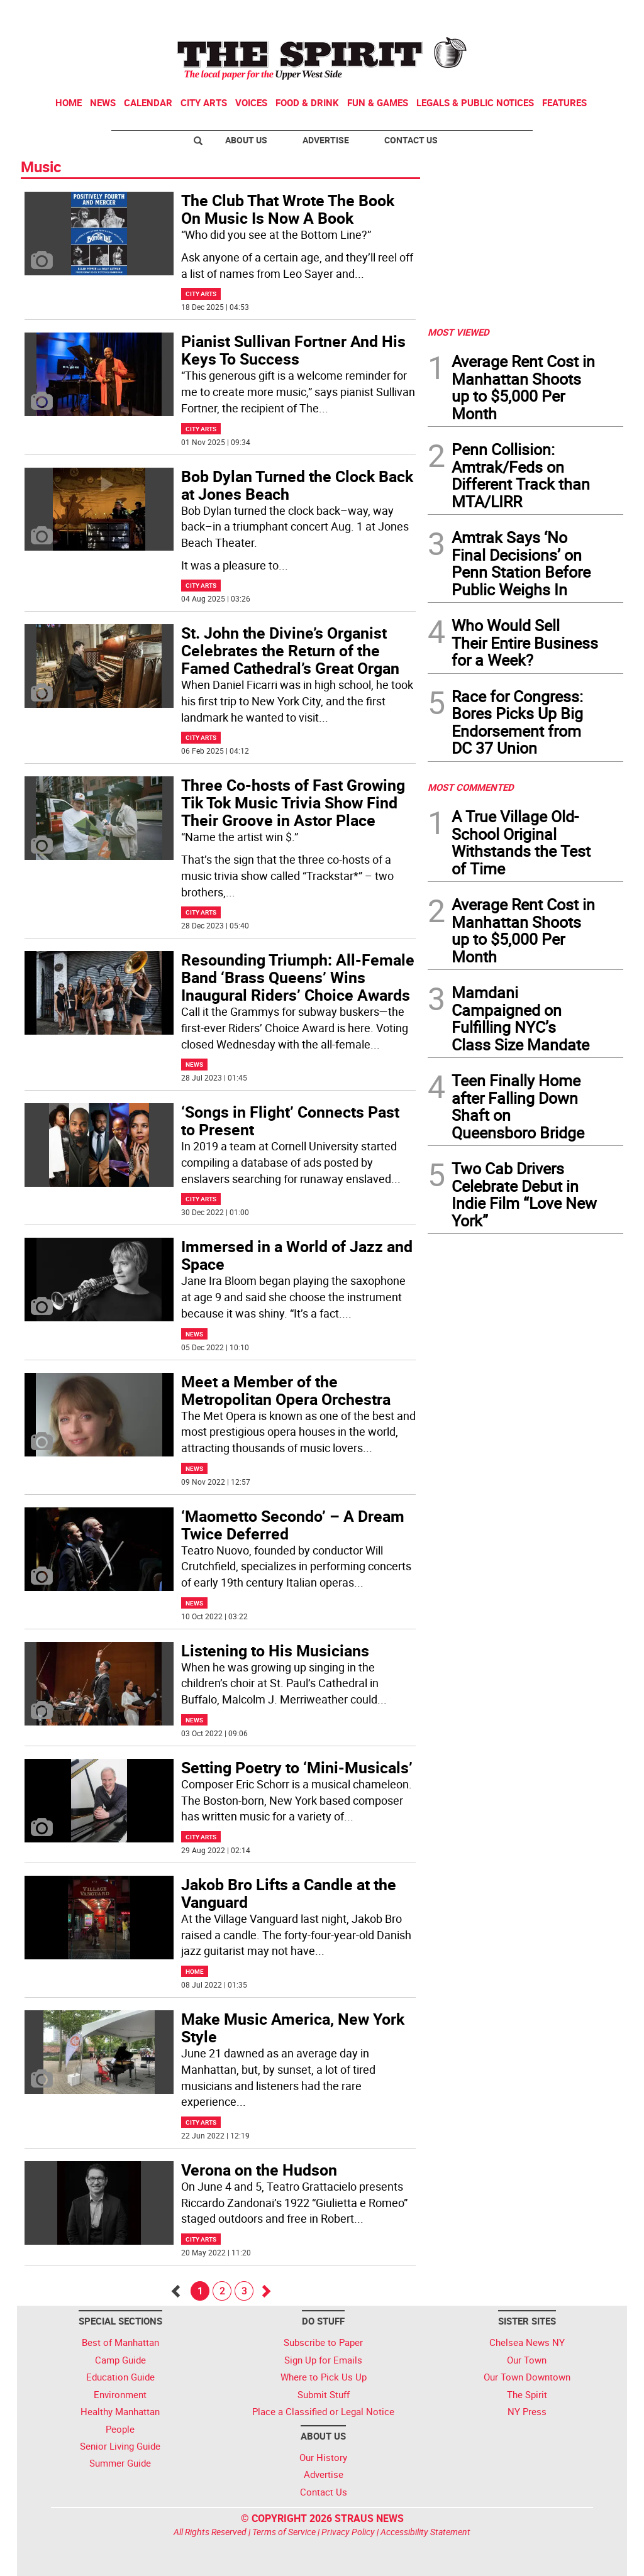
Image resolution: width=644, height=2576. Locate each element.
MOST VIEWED (458, 332)
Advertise (326, 140)
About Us (246, 140)
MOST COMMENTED (471, 787)
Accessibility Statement (425, 2532)
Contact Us (411, 140)
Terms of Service (284, 2532)
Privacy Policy (348, 2532)
